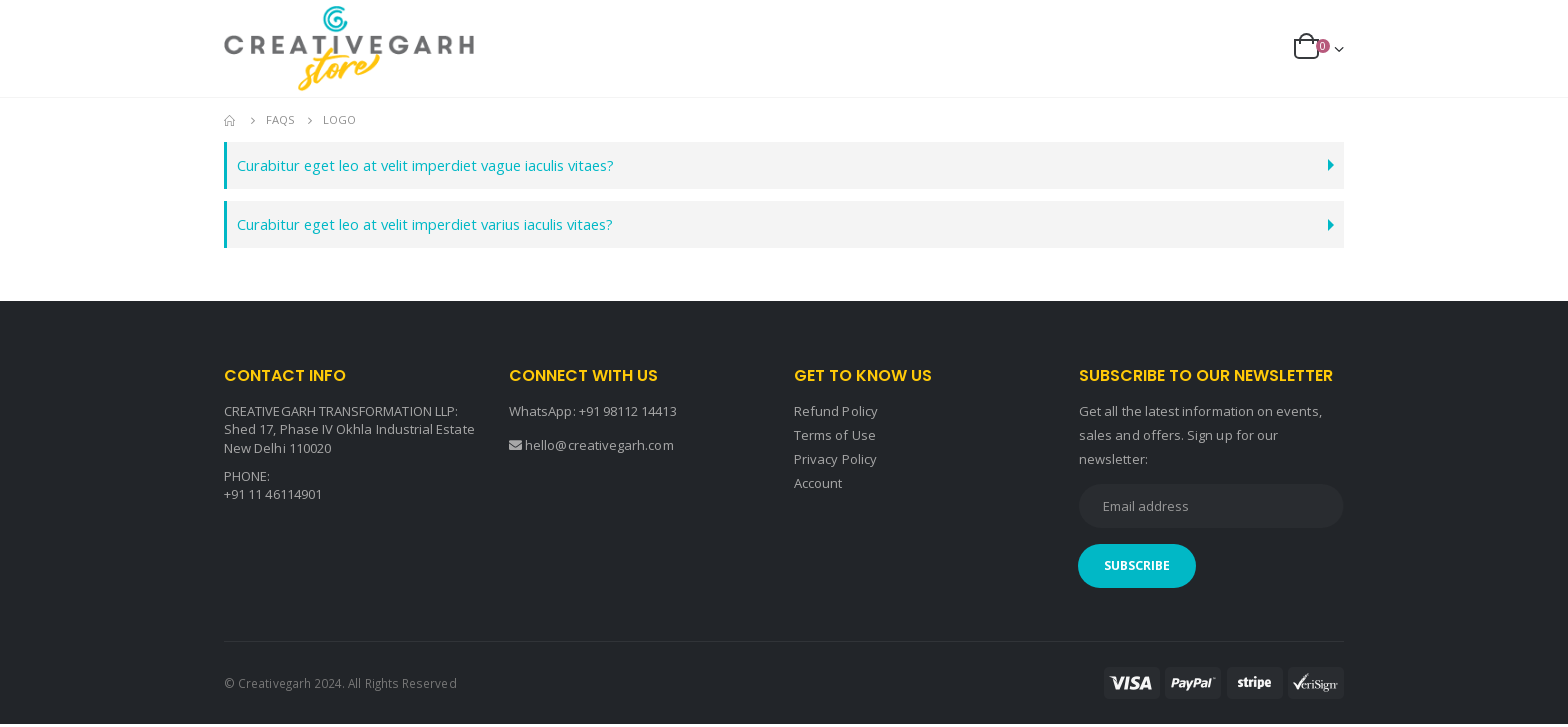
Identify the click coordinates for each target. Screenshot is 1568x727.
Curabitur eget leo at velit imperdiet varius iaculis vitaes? (443, 226)
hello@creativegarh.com (599, 448)
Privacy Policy (835, 462)
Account (818, 486)
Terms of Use (835, 438)
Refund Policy (836, 414)
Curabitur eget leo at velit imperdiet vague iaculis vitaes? (442, 165)
